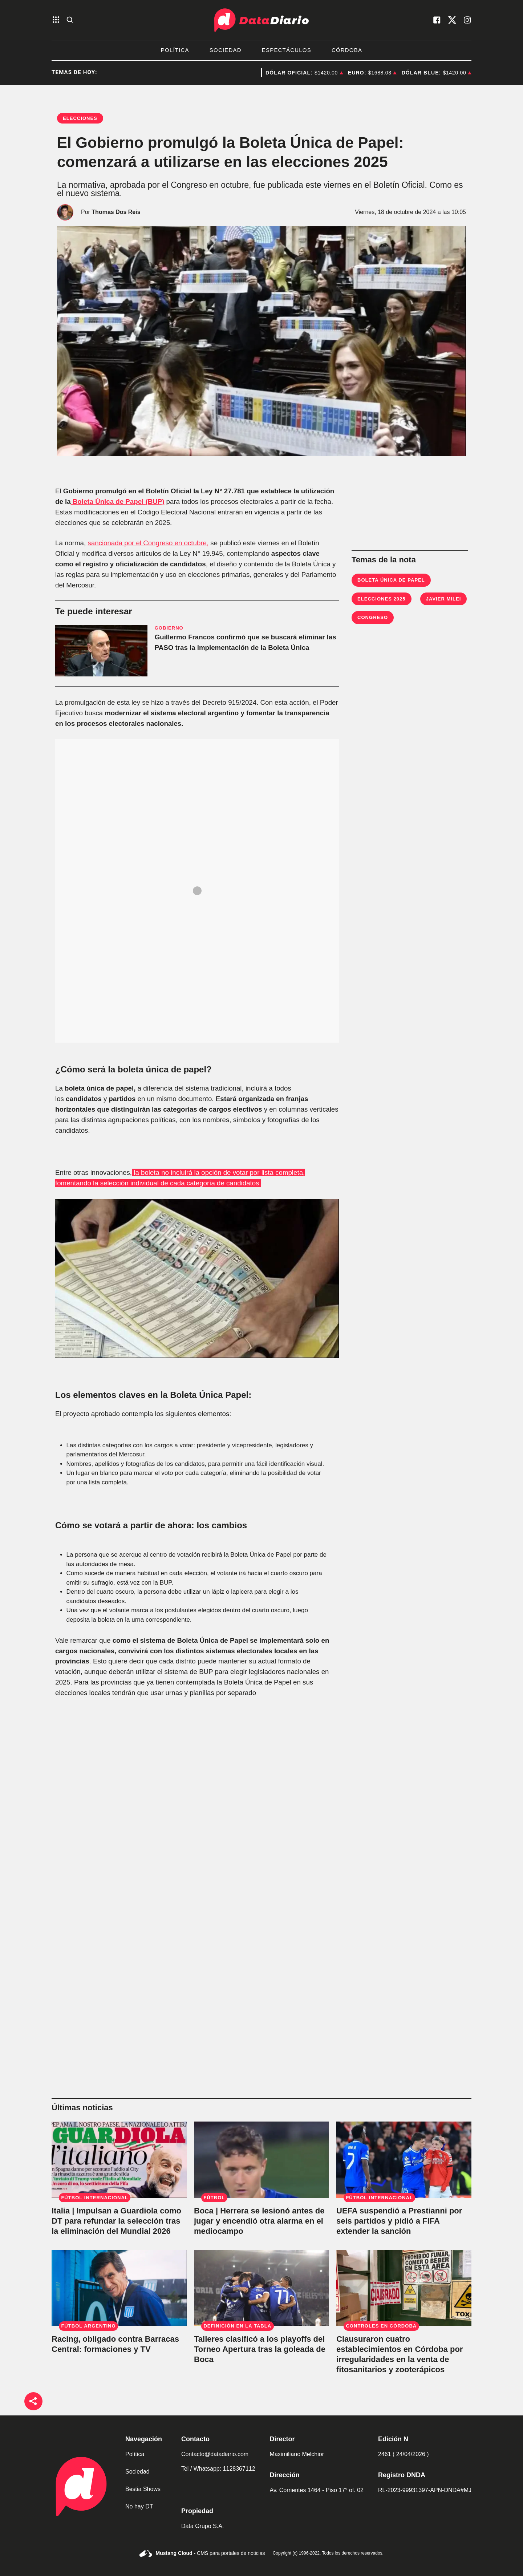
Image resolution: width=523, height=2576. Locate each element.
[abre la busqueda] (69, 20)
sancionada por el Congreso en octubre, (148, 543)
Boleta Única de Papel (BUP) (118, 501)
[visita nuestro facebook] (437, 20)
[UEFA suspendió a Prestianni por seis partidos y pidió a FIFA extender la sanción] (403, 2159)
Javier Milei (443, 599)
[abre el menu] (56, 20)
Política (175, 50)
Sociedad (226, 50)
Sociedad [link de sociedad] (137, 2471)
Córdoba (347, 50)
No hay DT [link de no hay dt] (139, 2506)
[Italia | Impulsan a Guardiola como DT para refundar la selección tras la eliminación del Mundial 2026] (119, 2159)
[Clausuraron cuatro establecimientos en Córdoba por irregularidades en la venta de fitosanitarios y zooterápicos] (403, 2288)
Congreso (372, 617)
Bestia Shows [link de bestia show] (143, 2489)
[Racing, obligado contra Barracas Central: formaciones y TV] (119, 2288)
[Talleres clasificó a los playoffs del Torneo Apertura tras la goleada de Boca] (261, 2288)
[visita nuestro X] (452, 20)
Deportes (234, 73)
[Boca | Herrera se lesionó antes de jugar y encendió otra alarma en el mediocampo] (261, 2159)
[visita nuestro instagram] (467, 20)
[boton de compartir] (33, 2401)
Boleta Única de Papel (391, 580)
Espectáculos (286, 50)
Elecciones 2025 (381, 599)
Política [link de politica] (134, 2454)
